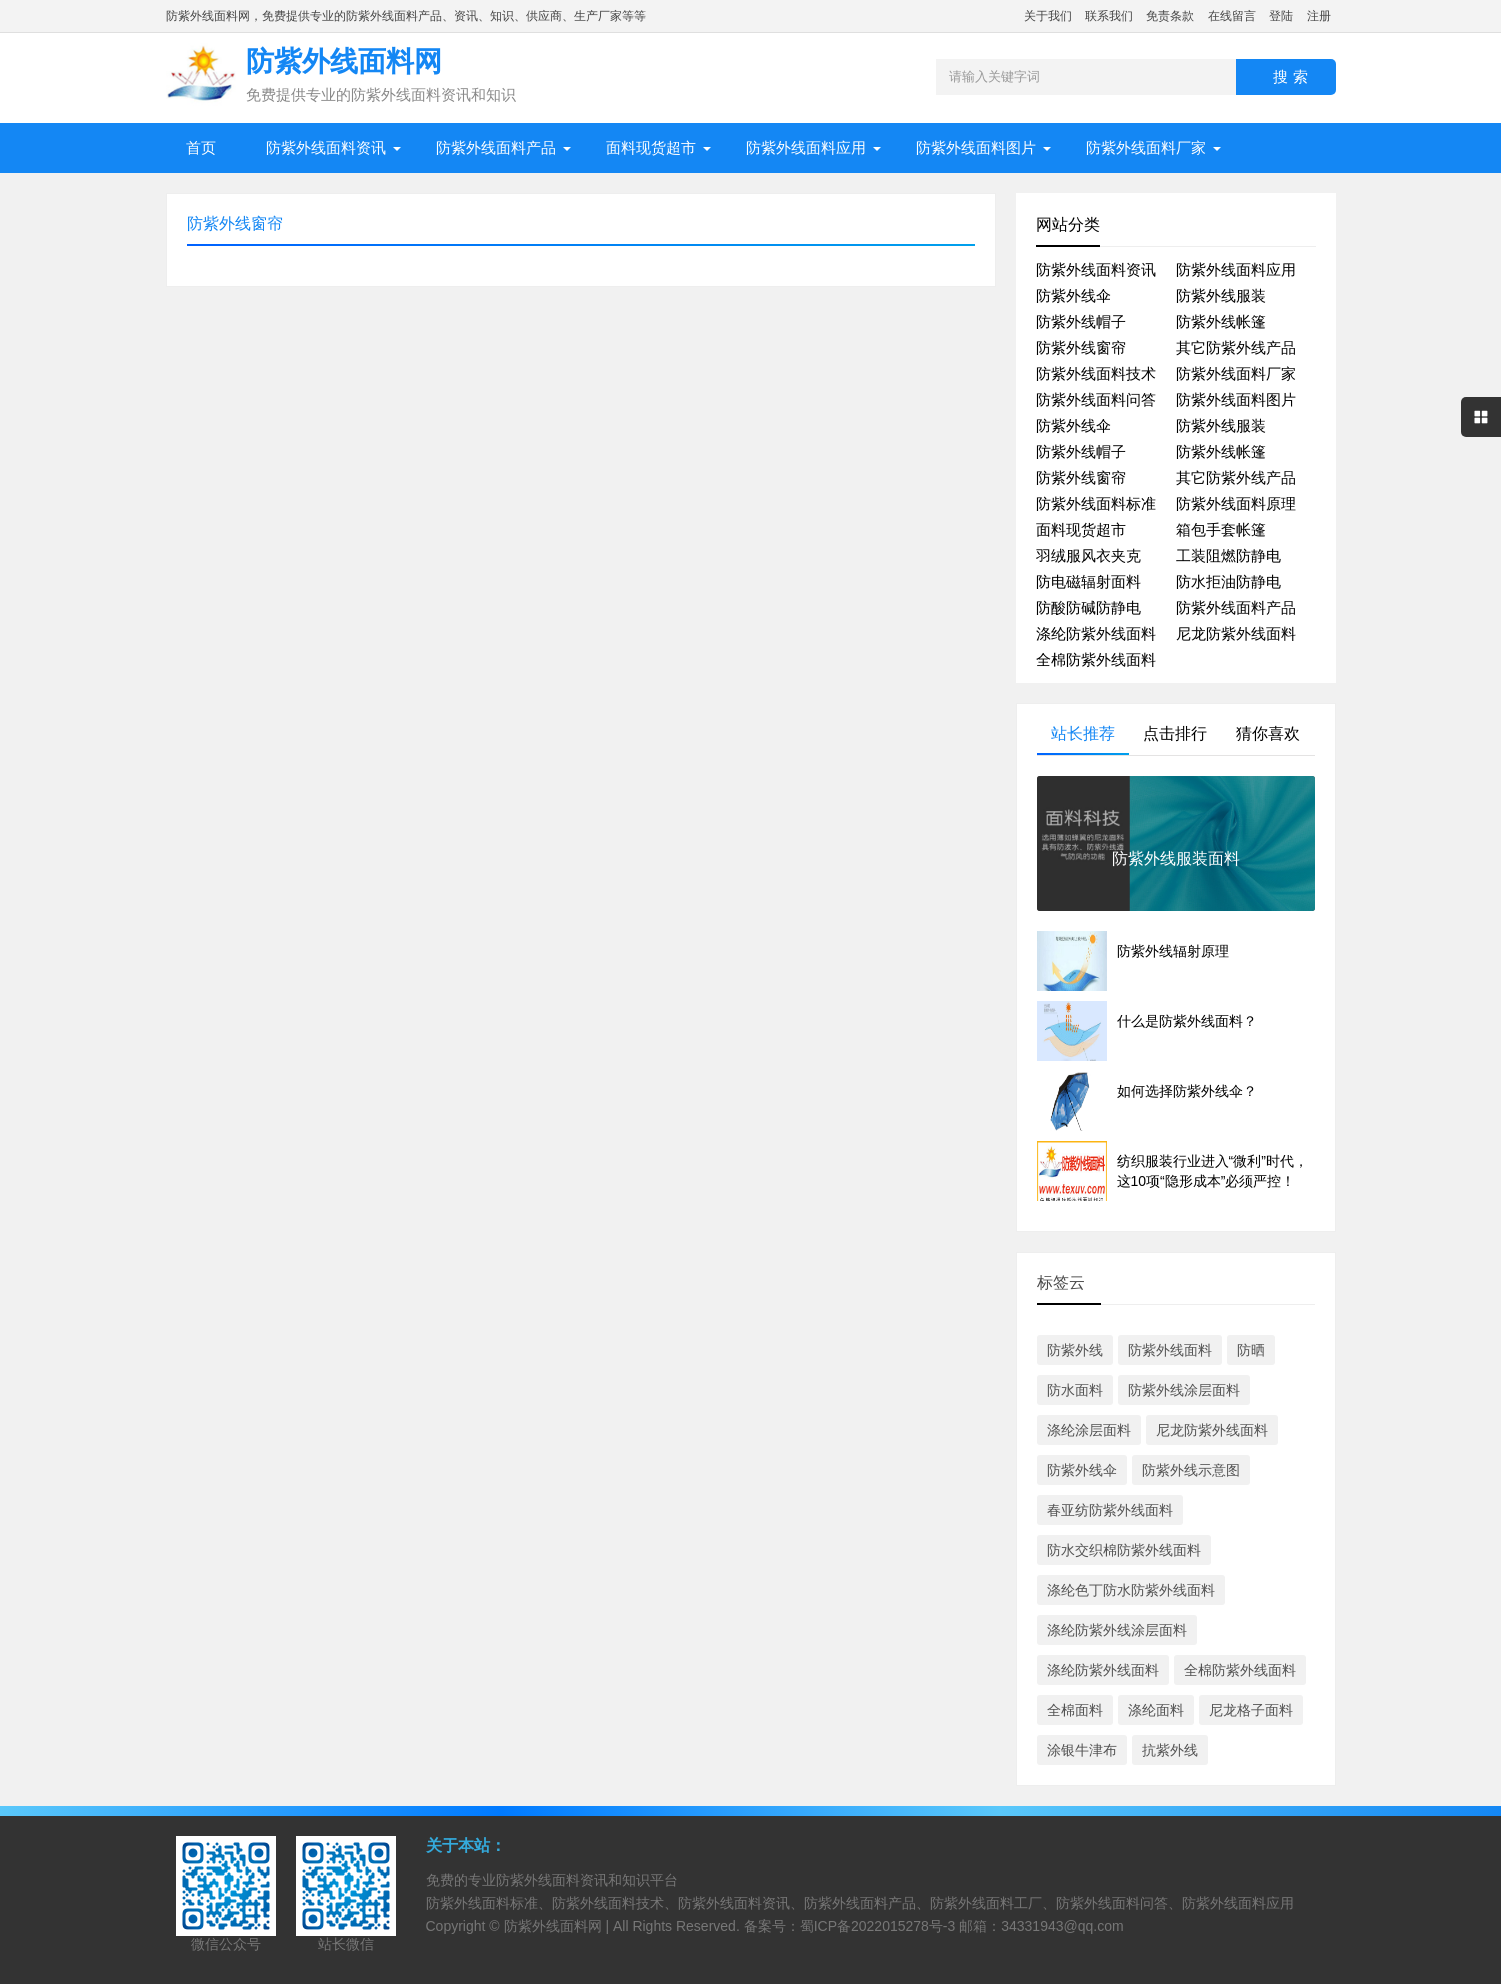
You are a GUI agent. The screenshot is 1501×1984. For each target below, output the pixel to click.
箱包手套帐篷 (1221, 529)
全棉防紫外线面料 (1096, 659)
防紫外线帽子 (1081, 321)
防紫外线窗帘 (1081, 347)
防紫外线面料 (1170, 1350)
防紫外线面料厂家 (1146, 147)
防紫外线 (1075, 1350)
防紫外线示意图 (1191, 1470)
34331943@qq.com (1062, 1926)
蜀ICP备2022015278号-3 (878, 1926)
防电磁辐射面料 (1088, 581)
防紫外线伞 (1073, 295)
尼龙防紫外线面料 (1236, 633)
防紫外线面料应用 (806, 147)
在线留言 (1232, 16)
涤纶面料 (1156, 1710)
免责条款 (1170, 16)
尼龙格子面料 (1251, 1710)
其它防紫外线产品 (1236, 347)
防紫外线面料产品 (496, 147)
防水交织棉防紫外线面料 (1124, 1550)
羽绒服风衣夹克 (1088, 555)
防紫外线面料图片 (976, 147)
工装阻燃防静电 (1228, 555)
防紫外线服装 (1221, 295)
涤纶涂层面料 (1089, 1430)
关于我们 (1048, 16)
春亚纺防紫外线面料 (1110, 1510)
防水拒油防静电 (1228, 581)
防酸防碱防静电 (1088, 607)
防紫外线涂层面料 (1184, 1390)
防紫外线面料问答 (1096, 399)
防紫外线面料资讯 (326, 147)
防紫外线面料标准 (1096, 503)
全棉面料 (1075, 1710)
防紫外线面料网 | (558, 1926)
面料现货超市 (651, 147)
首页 (201, 147)
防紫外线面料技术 (1096, 373)
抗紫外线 (1170, 1750)
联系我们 (1109, 16)
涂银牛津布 (1082, 1750)
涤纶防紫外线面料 (1096, 633)
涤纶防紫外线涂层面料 (1117, 1630)
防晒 (1251, 1350)
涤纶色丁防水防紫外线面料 (1131, 1590)
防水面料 (1075, 1390)
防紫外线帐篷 (1221, 321)
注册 (1319, 16)
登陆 (1281, 16)
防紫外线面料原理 (1236, 503)
